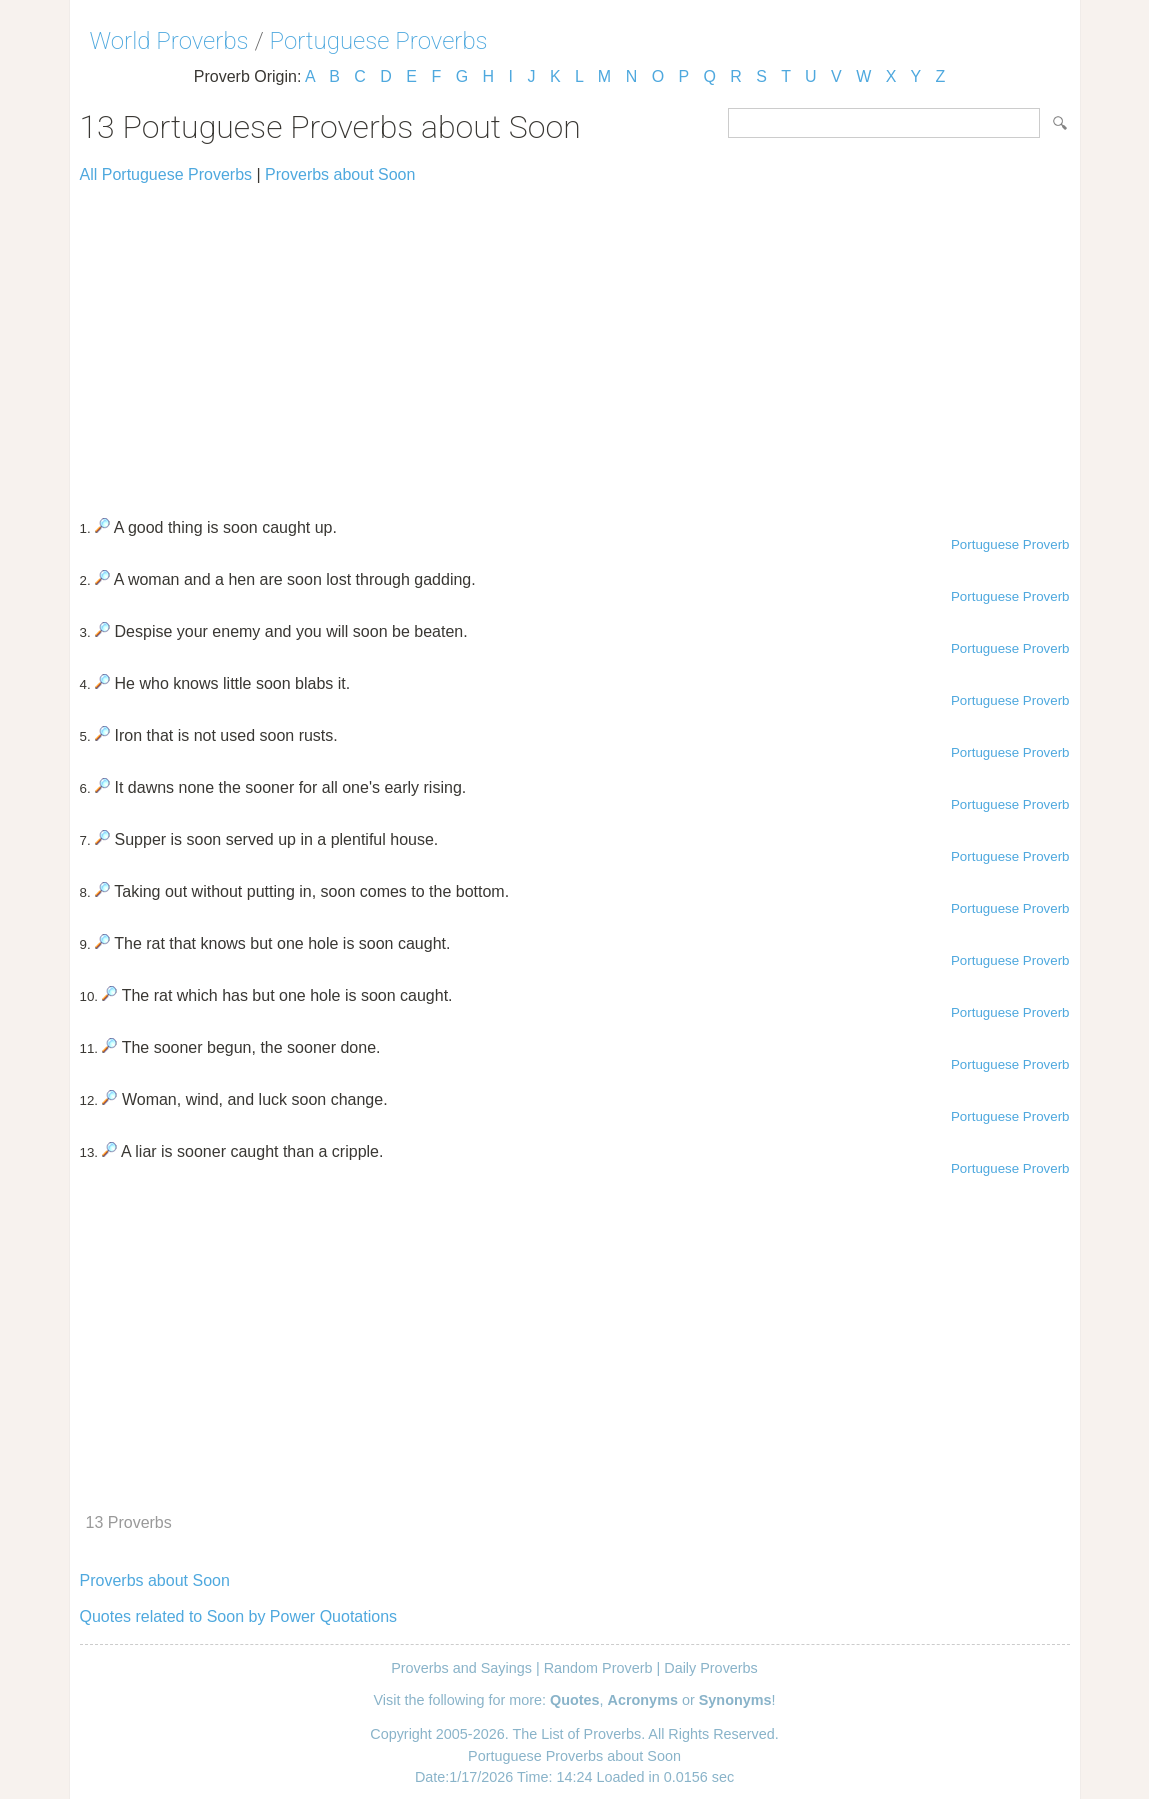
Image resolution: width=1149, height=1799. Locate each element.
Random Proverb (598, 1668)
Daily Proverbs (711, 1668)
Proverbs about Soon (340, 174)
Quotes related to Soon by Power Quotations (239, 1616)
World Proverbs (169, 41)
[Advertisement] (575, 342)
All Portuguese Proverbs (166, 174)
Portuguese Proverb (1010, 544)
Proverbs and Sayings (461, 1668)
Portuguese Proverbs (379, 41)
